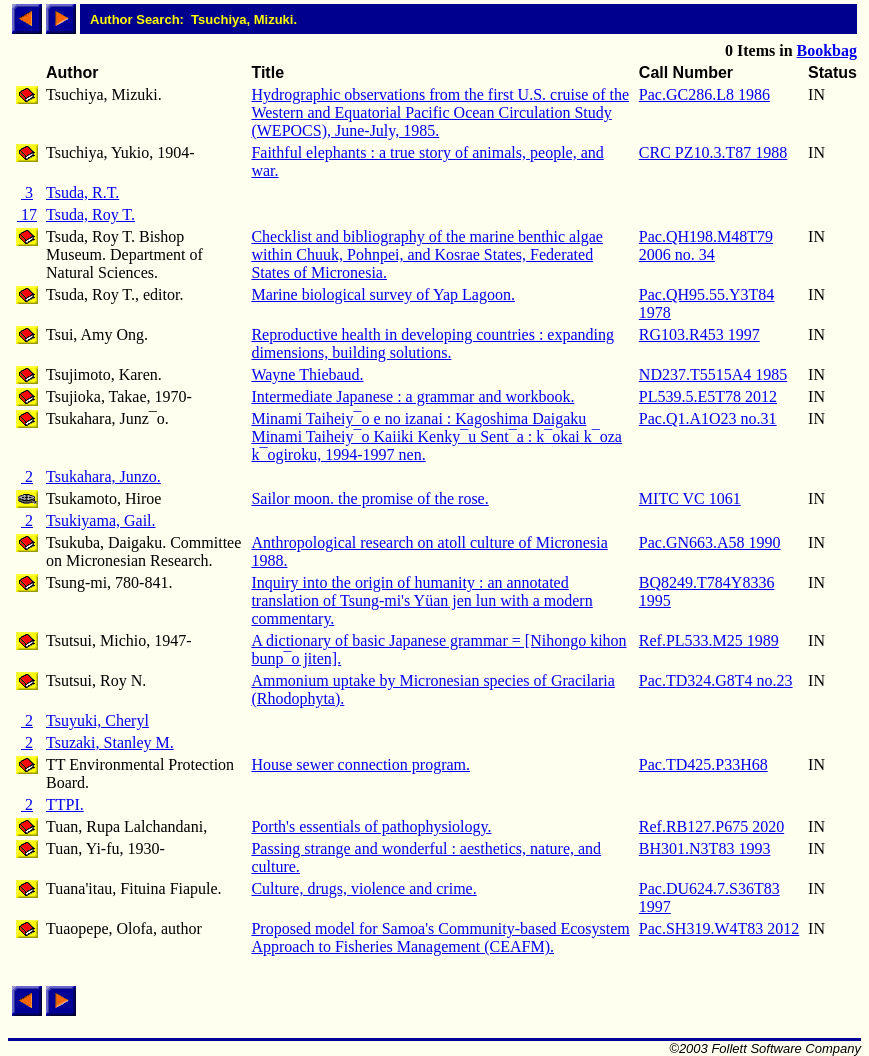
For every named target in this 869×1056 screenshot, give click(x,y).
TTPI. (65, 804)
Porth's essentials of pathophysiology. (371, 826)
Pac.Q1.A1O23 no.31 (708, 418)
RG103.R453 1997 (699, 334)
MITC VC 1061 (690, 498)
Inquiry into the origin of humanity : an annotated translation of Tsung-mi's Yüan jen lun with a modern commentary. (421, 600)
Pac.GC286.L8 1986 (704, 94)
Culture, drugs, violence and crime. (363, 888)
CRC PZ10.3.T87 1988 (713, 152)
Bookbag (827, 50)
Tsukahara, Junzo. (103, 476)
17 (27, 214)
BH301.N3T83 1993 (705, 848)
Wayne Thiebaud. (307, 374)
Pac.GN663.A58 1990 (710, 542)
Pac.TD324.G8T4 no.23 (716, 680)
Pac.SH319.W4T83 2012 (719, 928)
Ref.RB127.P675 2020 (711, 826)
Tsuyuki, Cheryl (97, 720)
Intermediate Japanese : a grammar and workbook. (412, 396)
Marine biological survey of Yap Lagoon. (383, 294)
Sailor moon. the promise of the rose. (369, 498)
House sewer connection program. (360, 764)
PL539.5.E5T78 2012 (708, 396)
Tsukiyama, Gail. (101, 520)
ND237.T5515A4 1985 (713, 374)
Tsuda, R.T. (82, 192)
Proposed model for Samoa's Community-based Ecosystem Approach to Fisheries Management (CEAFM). (440, 937)
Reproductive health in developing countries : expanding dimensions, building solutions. (432, 343)
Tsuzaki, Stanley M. (110, 742)
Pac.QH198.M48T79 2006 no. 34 (706, 245)
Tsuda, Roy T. (90, 214)
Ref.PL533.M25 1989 (709, 640)
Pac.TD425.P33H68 (703, 764)
